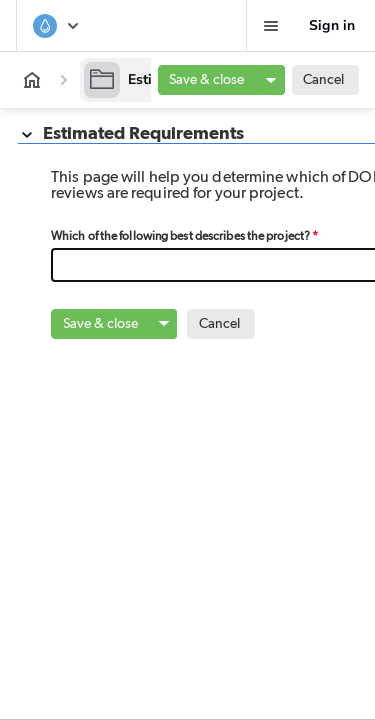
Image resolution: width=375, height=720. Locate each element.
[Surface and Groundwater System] (57, 26)
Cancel (323, 80)
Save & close (206, 80)
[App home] (32, 80)
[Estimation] (142, 80)
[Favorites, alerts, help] (271, 26)
